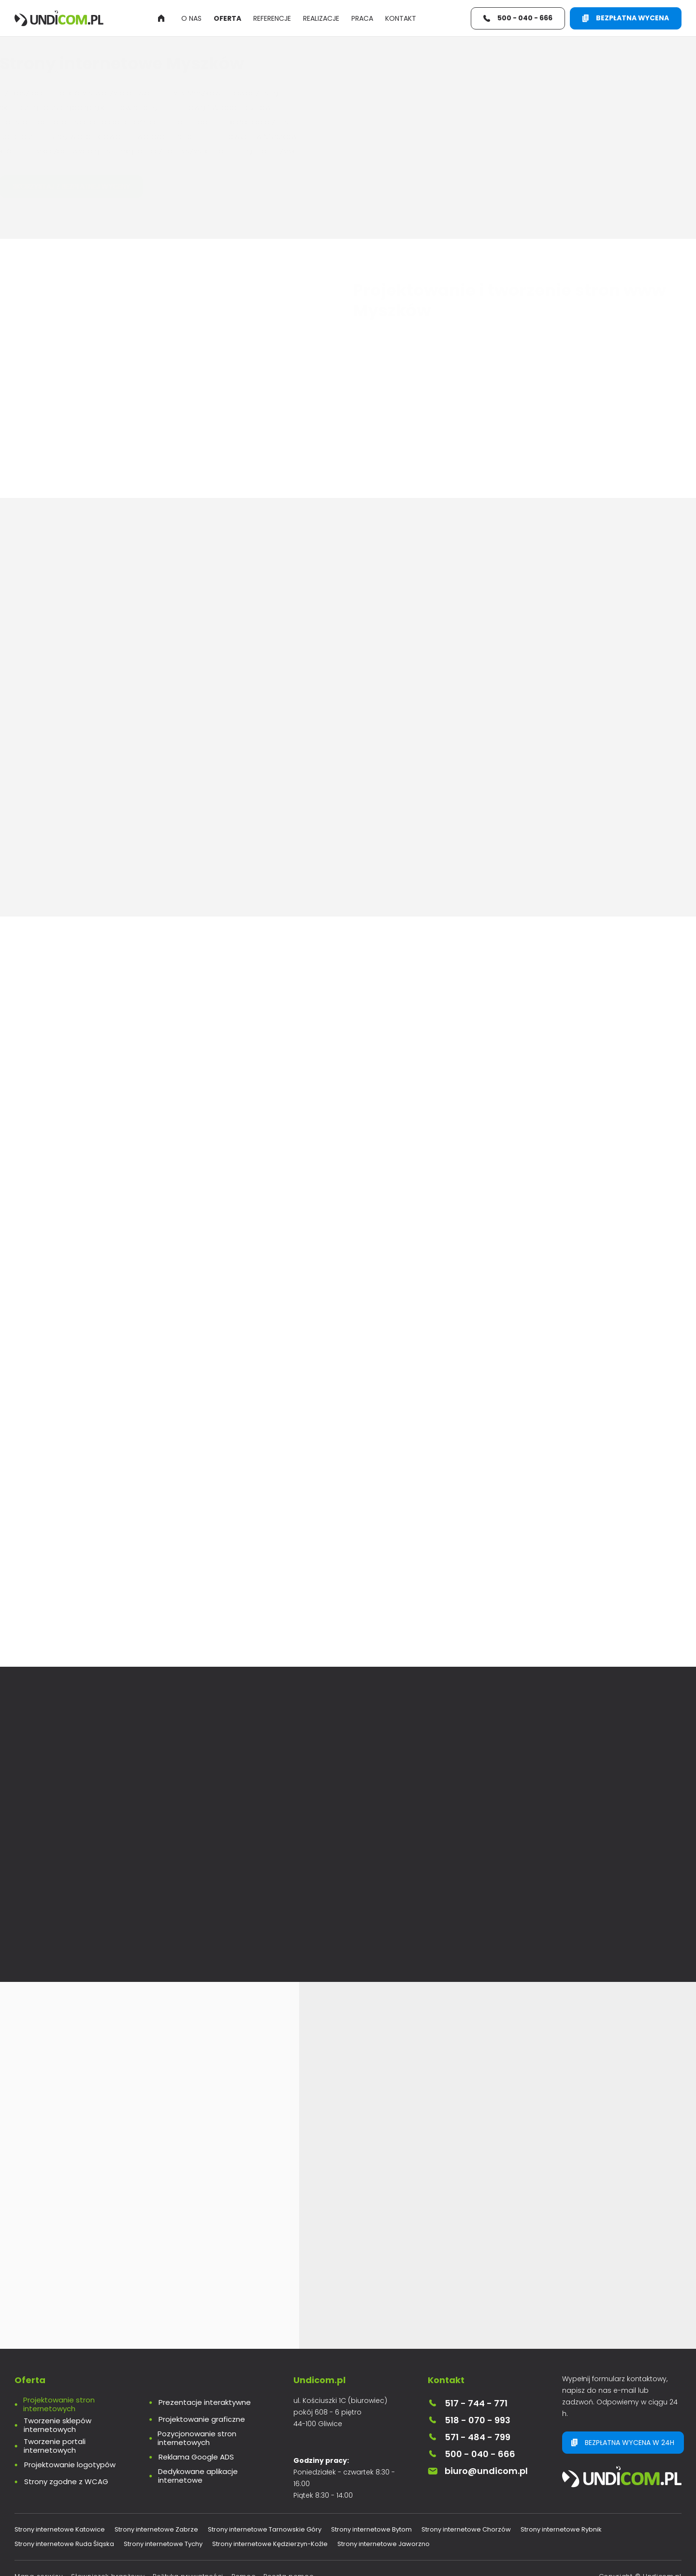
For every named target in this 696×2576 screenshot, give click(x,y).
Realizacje (321, 18)
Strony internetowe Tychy (163, 2561)
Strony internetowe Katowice (59, 2546)
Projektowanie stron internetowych (59, 2421)
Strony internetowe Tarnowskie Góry (264, 2546)
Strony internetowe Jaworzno (383, 2561)
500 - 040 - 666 (471, 2471)
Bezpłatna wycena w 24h (622, 2460)
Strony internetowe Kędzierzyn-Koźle (270, 2561)
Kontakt (400, 18)
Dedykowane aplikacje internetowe (198, 2493)
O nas (191, 18)
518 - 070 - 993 (469, 2437)
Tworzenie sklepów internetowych (57, 2442)
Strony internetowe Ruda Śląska (64, 2561)
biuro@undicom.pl (478, 2488)
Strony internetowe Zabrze (156, 2546)
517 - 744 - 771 (468, 2421)
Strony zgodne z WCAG (66, 2499)
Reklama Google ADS (196, 2474)
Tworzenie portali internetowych (55, 2463)
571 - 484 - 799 (469, 2454)
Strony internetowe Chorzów (466, 2546)
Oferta (227, 18)
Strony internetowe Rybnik (561, 2546)
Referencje (272, 18)
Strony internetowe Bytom (371, 2546)
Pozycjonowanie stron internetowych (197, 2455)
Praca (362, 18)
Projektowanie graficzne (202, 2436)
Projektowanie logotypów (70, 2482)
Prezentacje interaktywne (205, 2420)
